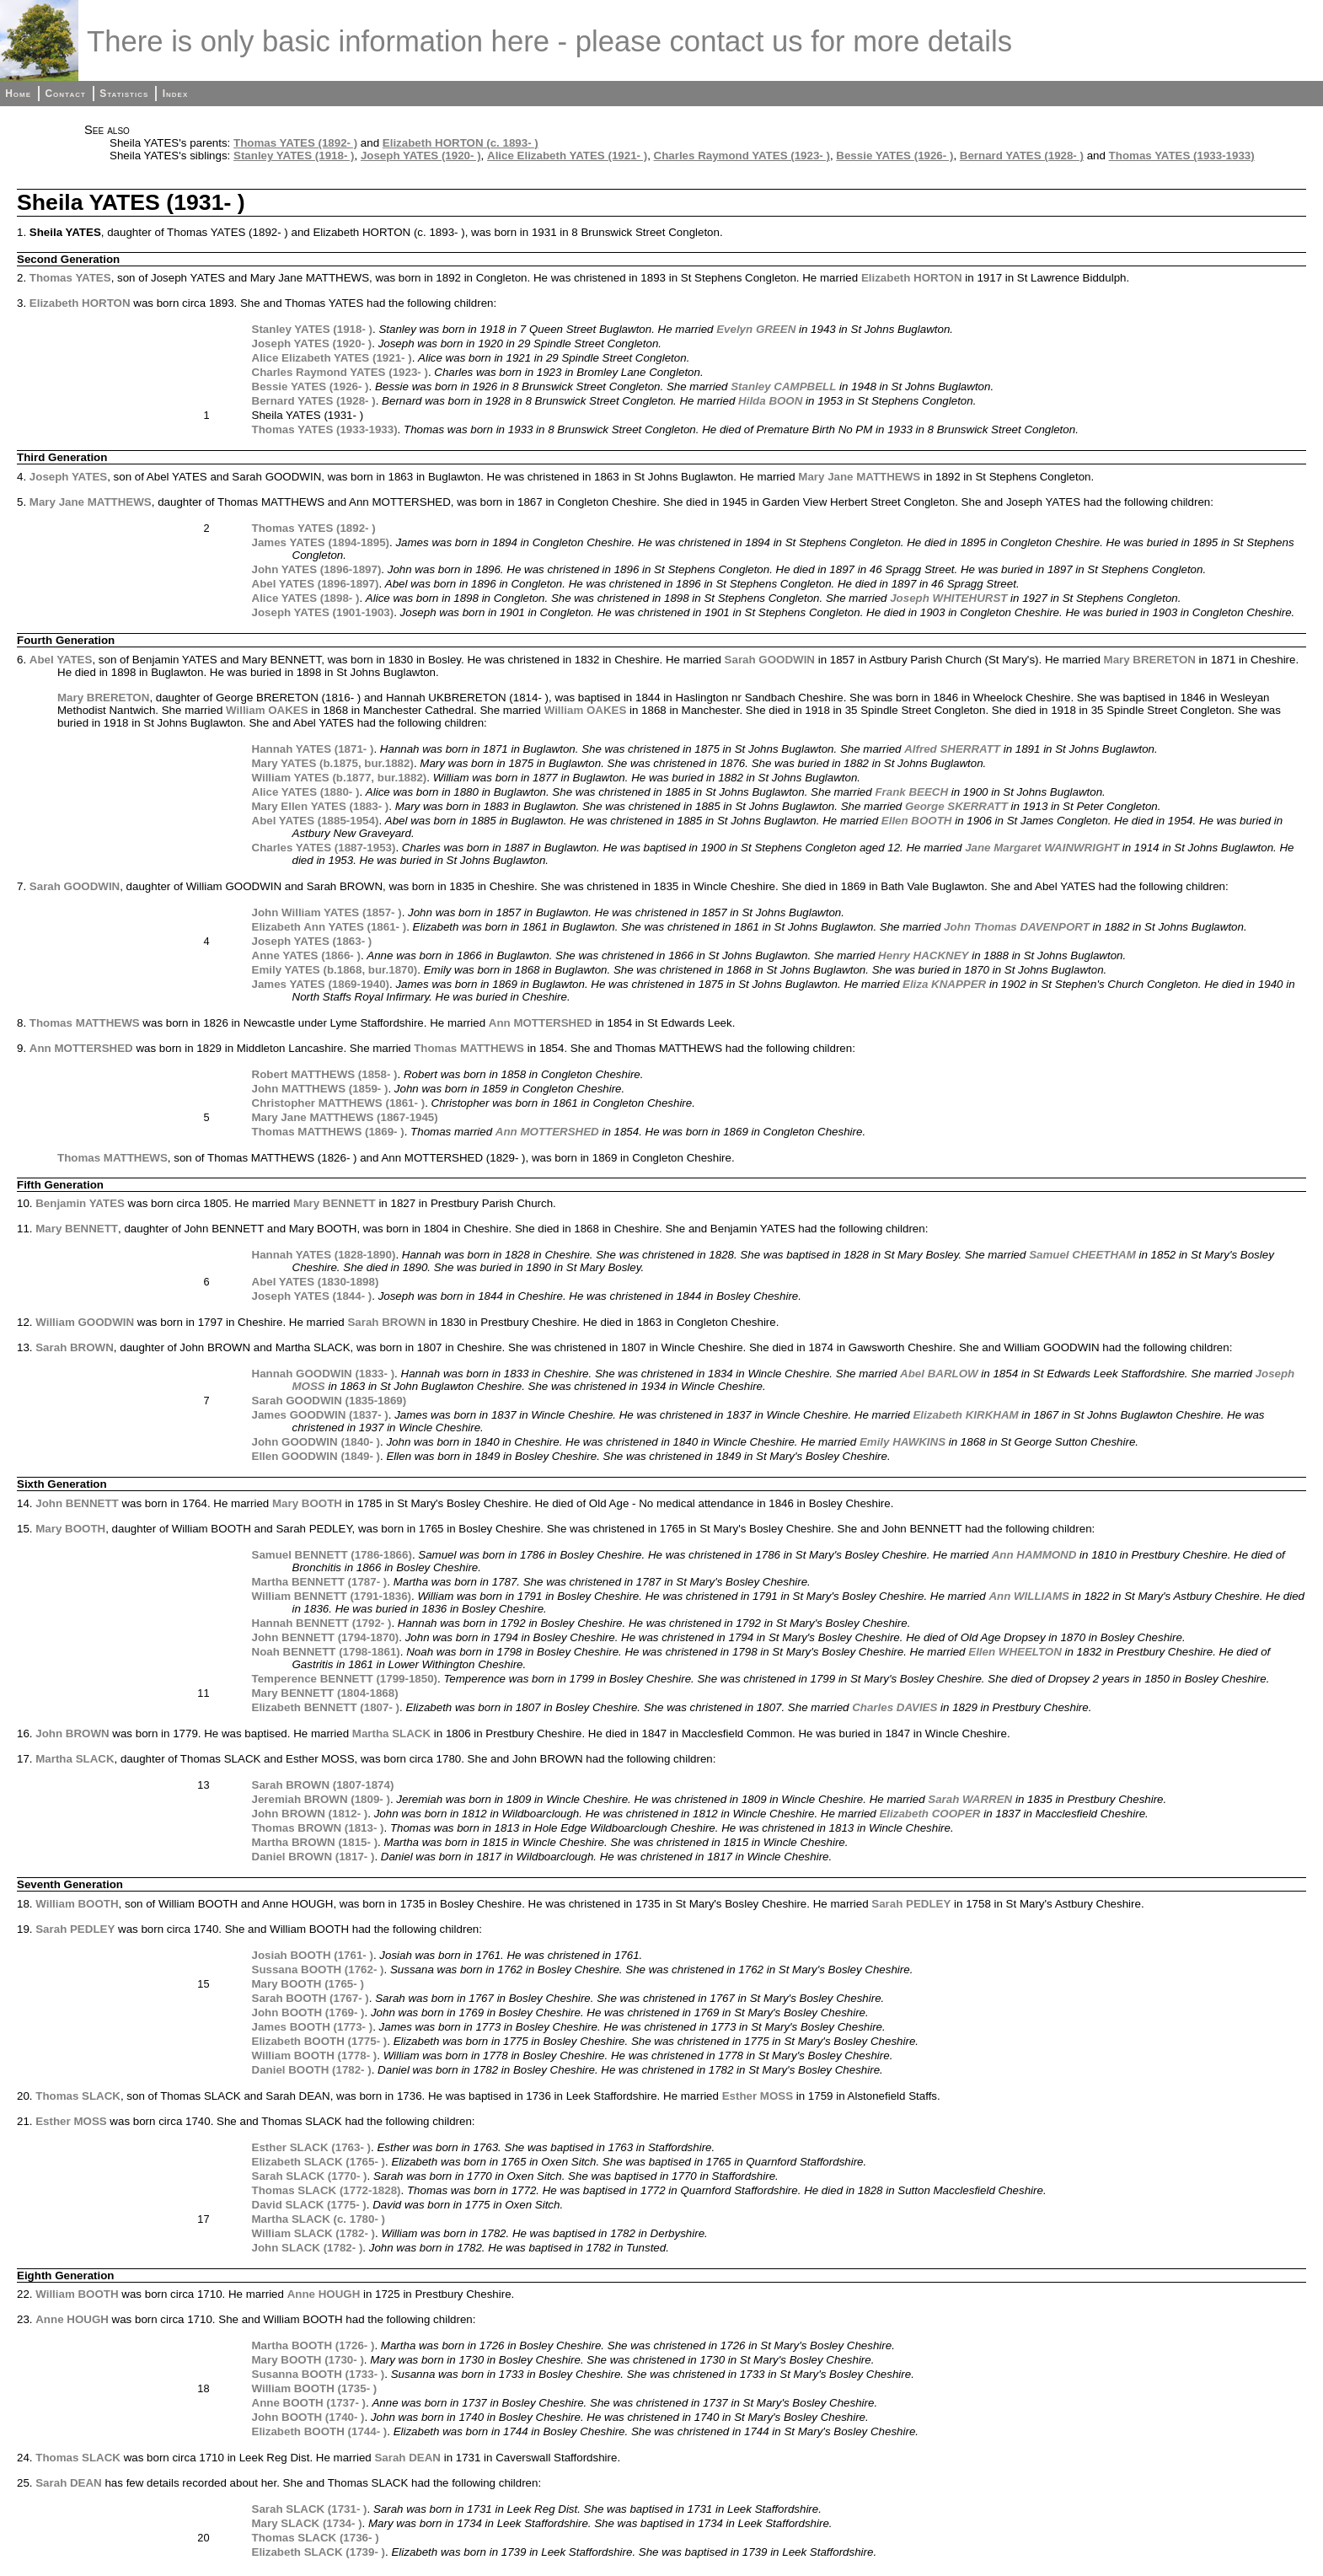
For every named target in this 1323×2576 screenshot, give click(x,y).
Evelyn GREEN (755, 329)
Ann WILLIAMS (1028, 1596)
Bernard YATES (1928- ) (1022, 155)
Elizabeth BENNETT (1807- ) (326, 1707)
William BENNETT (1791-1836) (332, 1596)
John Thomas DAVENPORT (1017, 926)
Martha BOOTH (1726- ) (313, 2345)
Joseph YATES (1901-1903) (323, 612)
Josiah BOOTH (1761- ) (312, 1955)
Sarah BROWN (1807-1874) (323, 1785)
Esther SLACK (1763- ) (311, 2147)
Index (176, 93)
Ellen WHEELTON (1015, 1651)
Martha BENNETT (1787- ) (320, 1581)
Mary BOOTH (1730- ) (308, 2359)
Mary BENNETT (334, 1203)
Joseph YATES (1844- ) (312, 1296)
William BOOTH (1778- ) (315, 2055)
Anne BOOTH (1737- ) (309, 2402)
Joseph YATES (68, 476)
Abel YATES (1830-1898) (315, 1281)
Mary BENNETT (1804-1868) (325, 1693)
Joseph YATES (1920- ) (421, 155)
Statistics (123, 93)
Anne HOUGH (324, 2294)
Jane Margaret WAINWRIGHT (1042, 847)
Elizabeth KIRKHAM (965, 1415)
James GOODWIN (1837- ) (320, 1415)
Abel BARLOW (939, 1373)
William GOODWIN (84, 1322)
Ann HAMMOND (1034, 1554)
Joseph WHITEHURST (948, 598)
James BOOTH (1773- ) (312, 2027)
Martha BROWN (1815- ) (315, 1842)
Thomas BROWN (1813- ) (318, 1828)
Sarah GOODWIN (770, 659)
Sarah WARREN (970, 1799)
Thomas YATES (70, 277)
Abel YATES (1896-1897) (315, 583)
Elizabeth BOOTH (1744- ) (320, 2431)
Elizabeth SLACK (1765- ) (319, 2161)
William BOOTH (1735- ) (315, 2388)
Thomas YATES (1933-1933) (1182, 155)
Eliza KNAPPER (944, 984)
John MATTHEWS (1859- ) (320, 1088)
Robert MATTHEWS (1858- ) (325, 1074)
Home (18, 93)
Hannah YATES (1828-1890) (324, 1254)
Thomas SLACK (78, 2096)
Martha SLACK (391, 1733)
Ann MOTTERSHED (540, 1023)
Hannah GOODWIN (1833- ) (323, 1373)
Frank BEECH (911, 792)
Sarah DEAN (407, 2457)
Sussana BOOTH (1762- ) (318, 1969)
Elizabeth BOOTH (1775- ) (320, 2041)
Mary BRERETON (1150, 659)
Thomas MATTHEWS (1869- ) (328, 1131)
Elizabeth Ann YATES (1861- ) (329, 926)
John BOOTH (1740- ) (308, 2417)
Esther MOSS (757, 2096)
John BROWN (72, 1733)
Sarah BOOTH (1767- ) (310, 1998)
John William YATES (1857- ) (327, 912)
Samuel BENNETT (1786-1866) (332, 1554)
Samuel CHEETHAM (1082, 1254)
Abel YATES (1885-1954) (315, 820)
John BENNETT (76, 1503)
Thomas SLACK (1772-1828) (326, 2190)
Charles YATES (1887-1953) (324, 847)
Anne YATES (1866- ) (306, 955)
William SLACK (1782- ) (314, 2233)
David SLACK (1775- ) (309, 2204)
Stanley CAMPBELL (783, 386)
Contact (65, 93)
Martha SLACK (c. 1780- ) (319, 2219)
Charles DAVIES (894, 1707)
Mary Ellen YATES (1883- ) (320, 806)
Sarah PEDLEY (911, 1903)
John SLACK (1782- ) (307, 2247)
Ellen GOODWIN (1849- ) (316, 1456)
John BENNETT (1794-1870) (325, 1637)
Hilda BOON (770, 400)
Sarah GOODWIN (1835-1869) (329, 1400)
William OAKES (267, 710)
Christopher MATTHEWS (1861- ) (339, 1103)
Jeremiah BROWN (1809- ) (321, 1799)
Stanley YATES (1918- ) (293, 155)
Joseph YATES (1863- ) (312, 941)
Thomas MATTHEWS (84, 1023)
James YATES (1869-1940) (321, 984)
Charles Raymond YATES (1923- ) (742, 155)
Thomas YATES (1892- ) (295, 143)
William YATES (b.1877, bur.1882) (339, 777)
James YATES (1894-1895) (321, 542)
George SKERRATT (956, 806)
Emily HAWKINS (902, 1442)
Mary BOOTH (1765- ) (308, 1984)
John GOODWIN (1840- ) (316, 1442)
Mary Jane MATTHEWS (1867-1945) (345, 1117)
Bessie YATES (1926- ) (894, 155)
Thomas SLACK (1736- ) (315, 2537)
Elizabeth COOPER (929, 1813)
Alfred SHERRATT (952, 749)
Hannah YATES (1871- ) (313, 749)
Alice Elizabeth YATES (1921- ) (567, 155)
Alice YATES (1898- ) (306, 598)
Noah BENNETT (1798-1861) (326, 1651)
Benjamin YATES (80, 1203)
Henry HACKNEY (923, 955)
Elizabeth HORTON (911, 277)
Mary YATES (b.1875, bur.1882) (333, 763)
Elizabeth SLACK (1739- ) (319, 2552)
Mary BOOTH (307, 1503)
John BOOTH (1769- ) (308, 2012)
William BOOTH (76, 1903)
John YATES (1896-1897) (317, 569)
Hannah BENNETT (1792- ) (322, 1623)
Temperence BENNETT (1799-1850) (345, 1678)
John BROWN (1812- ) (310, 1813)
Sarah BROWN (386, 1322)
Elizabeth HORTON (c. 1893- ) (460, 143)
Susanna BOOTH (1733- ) (318, 2374)
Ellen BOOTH (916, 820)
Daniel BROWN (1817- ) (313, 1856)
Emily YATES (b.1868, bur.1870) (335, 969)
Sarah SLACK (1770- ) (309, 2176)
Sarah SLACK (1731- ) (309, 2509)
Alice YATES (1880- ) (306, 792)
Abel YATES (61, 659)
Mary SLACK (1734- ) (307, 2523)
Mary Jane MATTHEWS (859, 476)
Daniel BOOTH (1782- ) (312, 2069)
